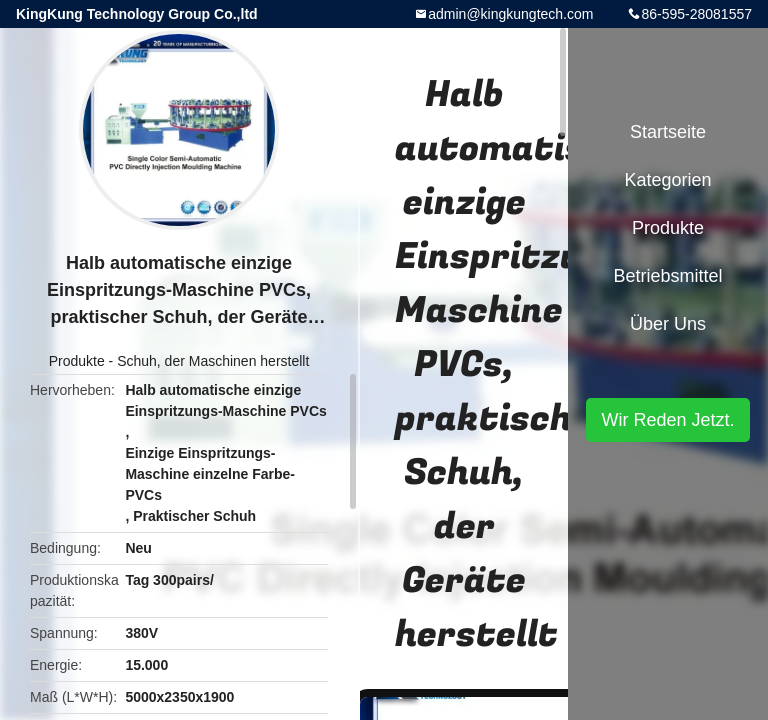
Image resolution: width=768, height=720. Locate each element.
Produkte (77, 361)
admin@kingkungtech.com (510, 14)
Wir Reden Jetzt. (667, 420)
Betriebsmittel (667, 276)
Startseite (668, 132)
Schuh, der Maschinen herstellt (213, 361)
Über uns (668, 324)
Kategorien (667, 180)
